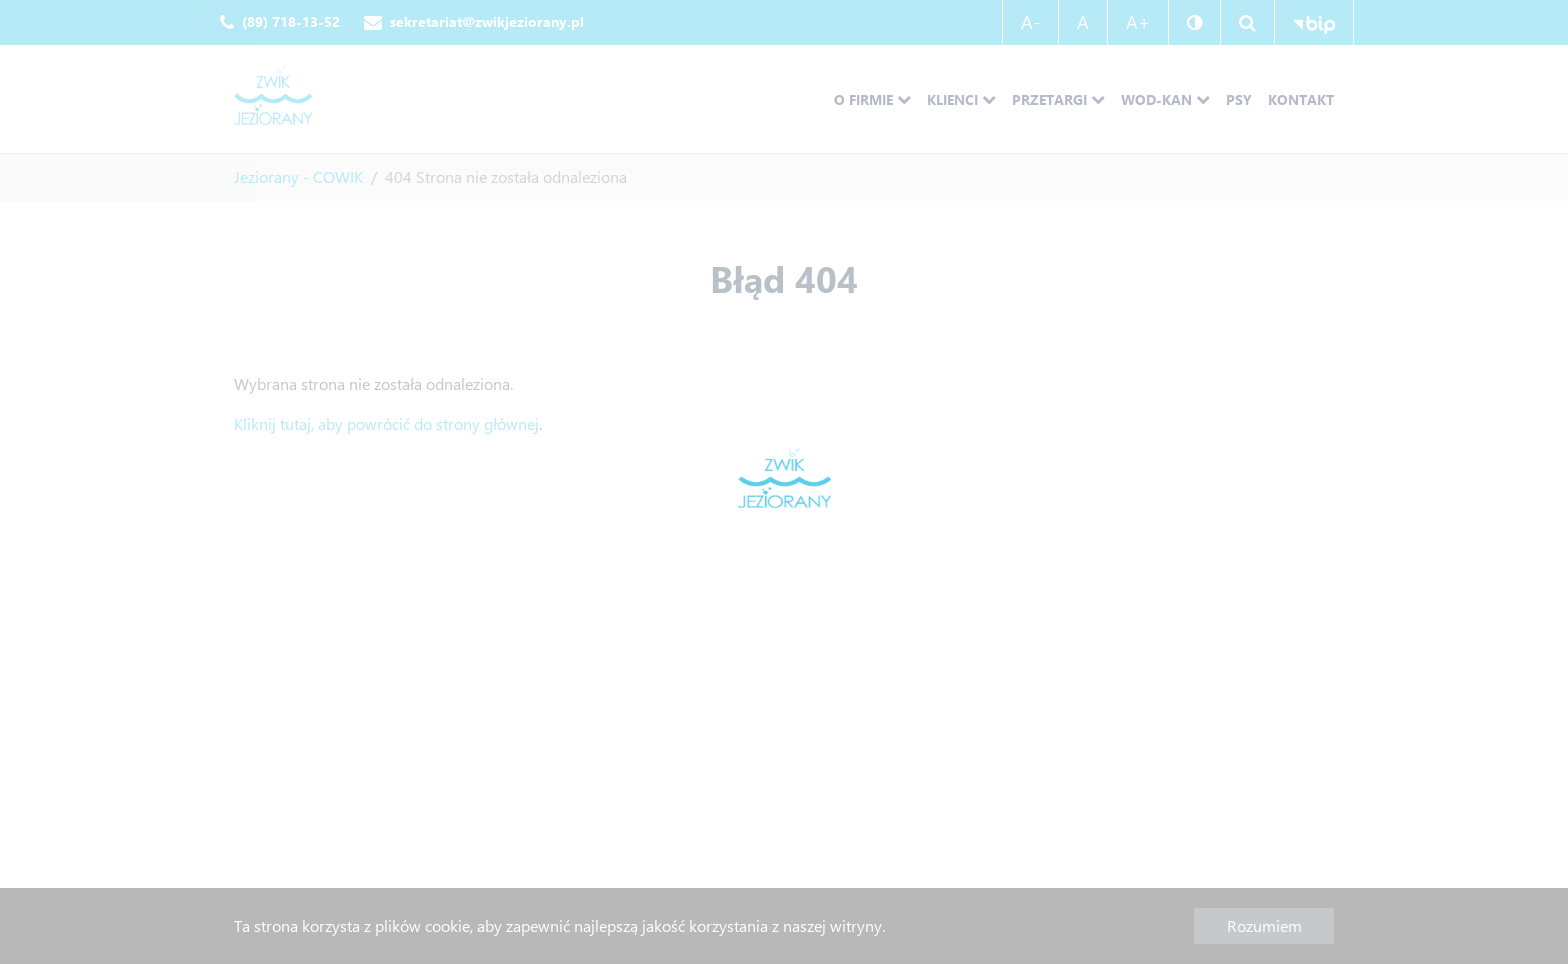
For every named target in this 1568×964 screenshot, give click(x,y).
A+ (1138, 22)
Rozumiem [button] (1264, 925)
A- (1030, 22)
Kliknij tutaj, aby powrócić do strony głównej (386, 423)
